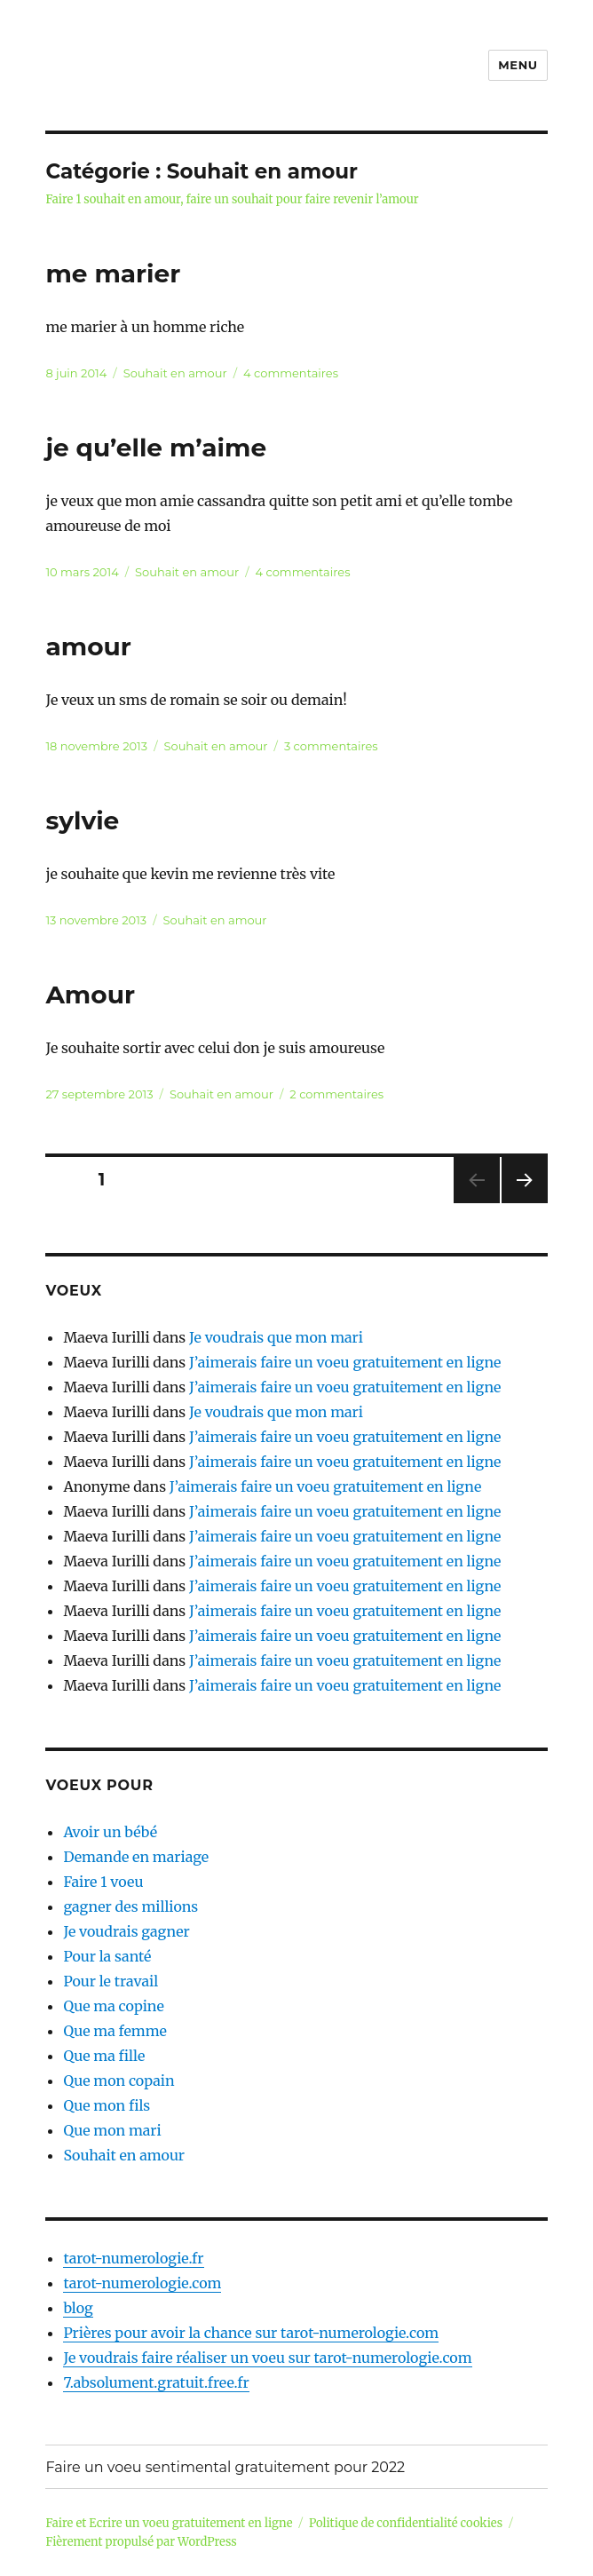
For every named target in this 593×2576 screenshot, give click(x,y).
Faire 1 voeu (103, 1881)
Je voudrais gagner (126, 1931)
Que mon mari (112, 2130)
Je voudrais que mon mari (276, 1337)
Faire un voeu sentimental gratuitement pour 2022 (225, 2467)
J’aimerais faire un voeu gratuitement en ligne (345, 1362)
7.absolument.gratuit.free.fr (156, 2382)
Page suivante (522, 1202)
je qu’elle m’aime (155, 447)
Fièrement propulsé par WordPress (140, 2541)
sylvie (82, 820)
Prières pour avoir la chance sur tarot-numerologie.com (251, 2333)
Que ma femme (115, 2031)
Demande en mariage (136, 1857)
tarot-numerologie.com (142, 2283)
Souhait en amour (175, 373)
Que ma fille (104, 2056)
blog (77, 2308)
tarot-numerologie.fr (133, 2258)
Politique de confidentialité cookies (405, 2523)
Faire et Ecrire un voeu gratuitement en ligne (168, 2523)
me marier (112, 273)
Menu (517, 65)
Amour (90, 994)
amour (87, 646)
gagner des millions (130, 1906)
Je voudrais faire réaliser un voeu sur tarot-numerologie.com (267, 2357)
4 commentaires (290, 373)
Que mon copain (118, 2080)
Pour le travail (110, 1981)
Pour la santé (107, 1956)
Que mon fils (106, 2105)
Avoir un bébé (110, 1832)
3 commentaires (331, 746)
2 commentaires (336, 1094)
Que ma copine (113, 2006)
